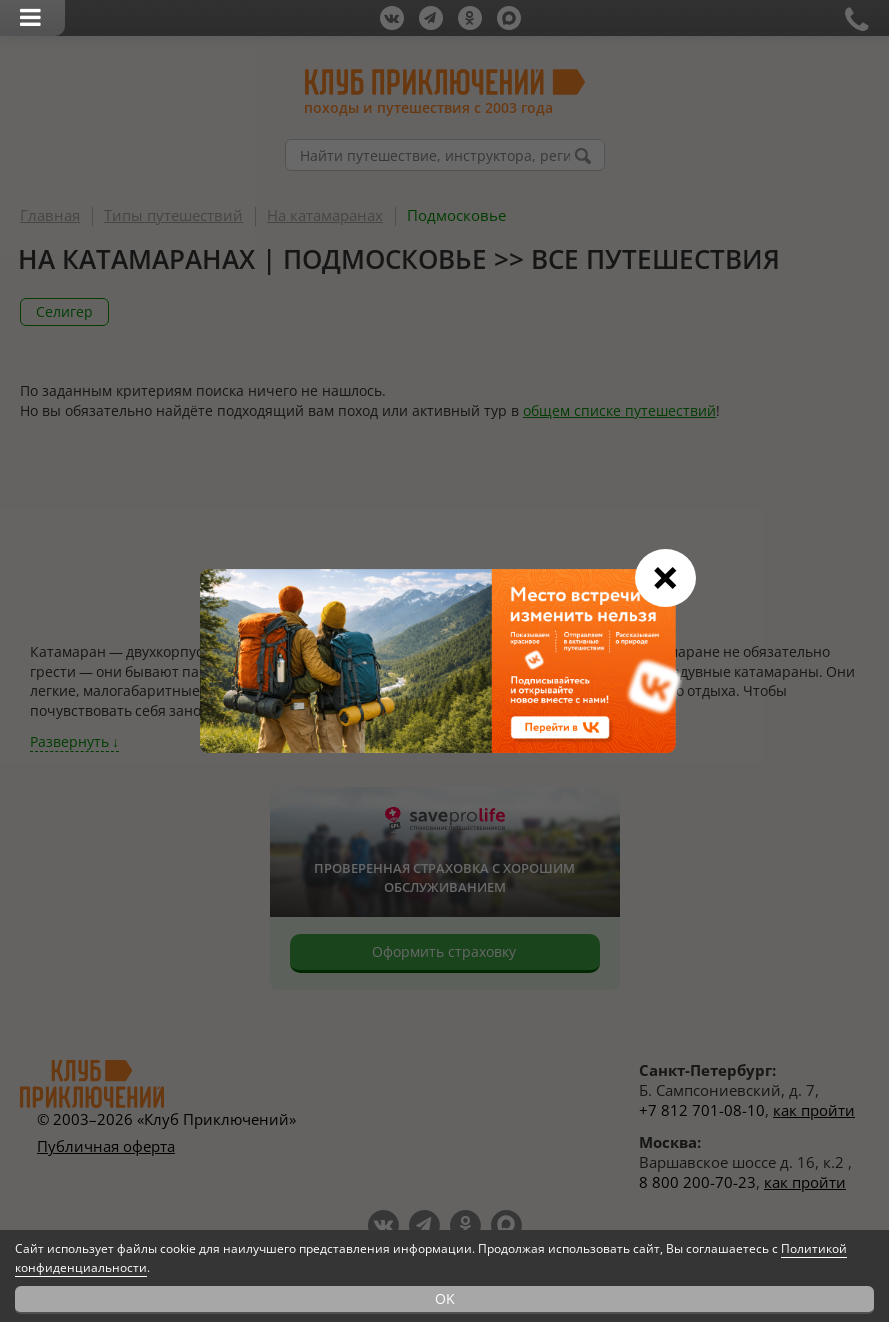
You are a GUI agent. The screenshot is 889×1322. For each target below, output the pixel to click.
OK (445, 1298)
